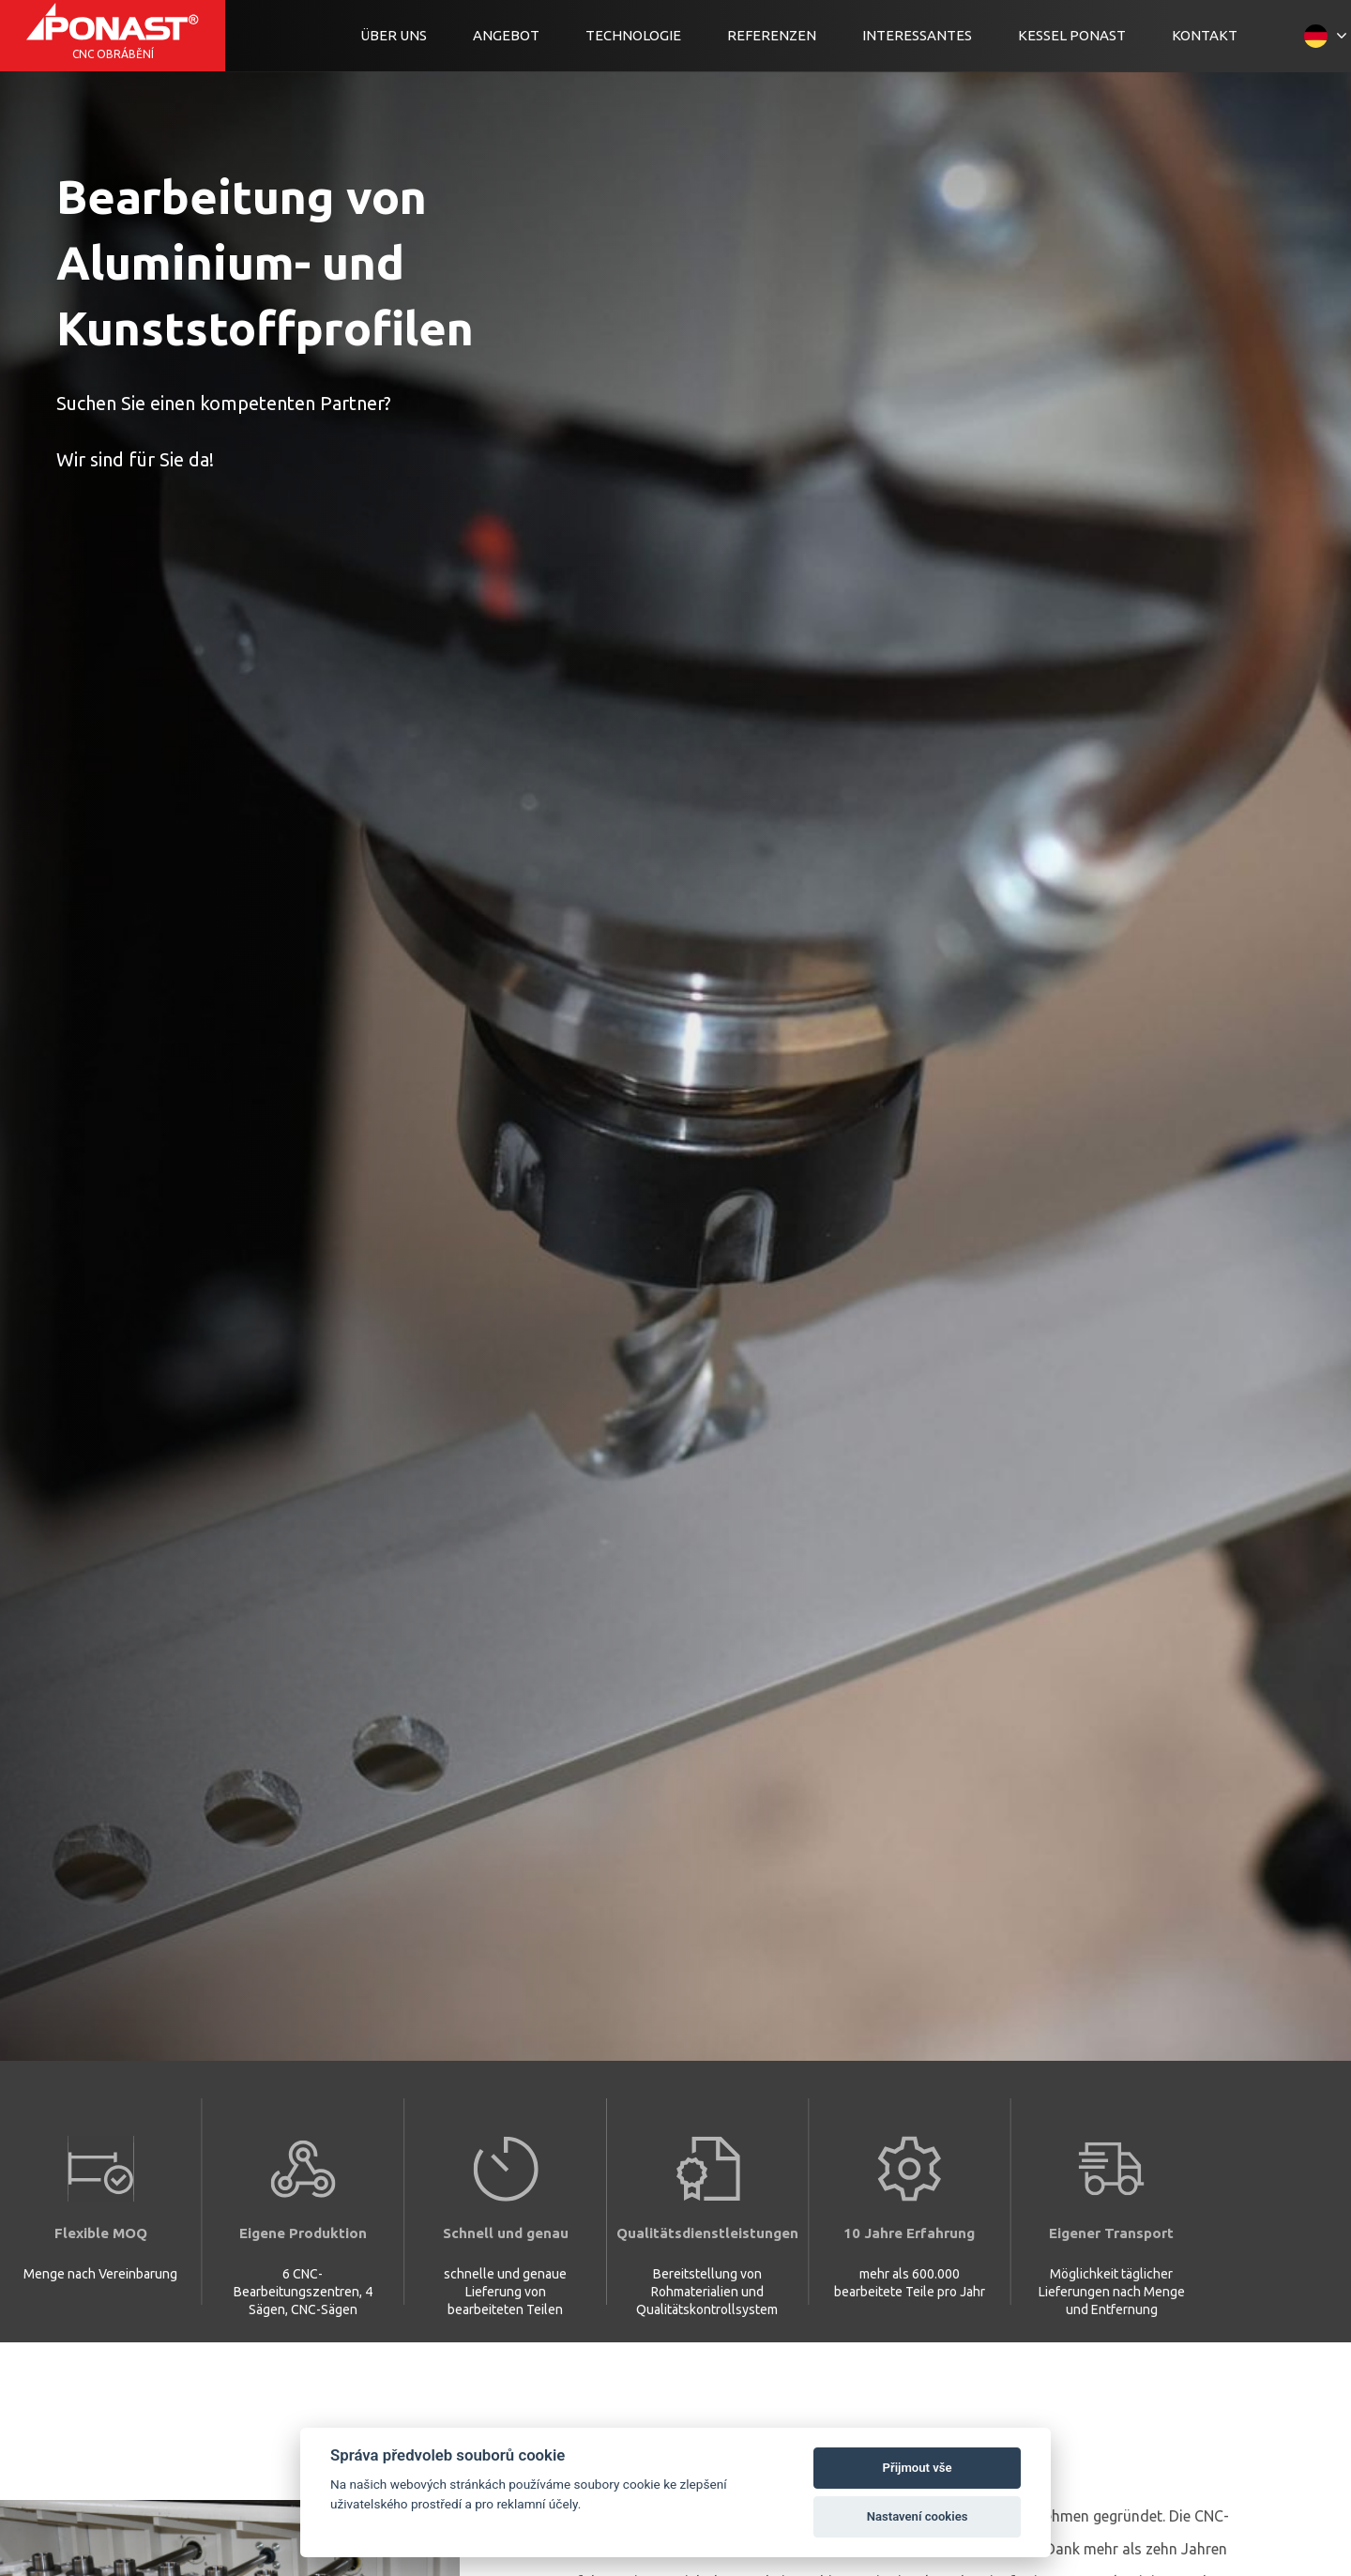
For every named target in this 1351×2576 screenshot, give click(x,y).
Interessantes (917, 35)
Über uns (393, 35)
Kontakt (1204, 35)
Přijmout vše (917, 2468)
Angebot (506, 35)
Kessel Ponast (1072, 35)
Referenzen (771, 35)
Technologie (633, 35)
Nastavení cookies (917, 2516)
